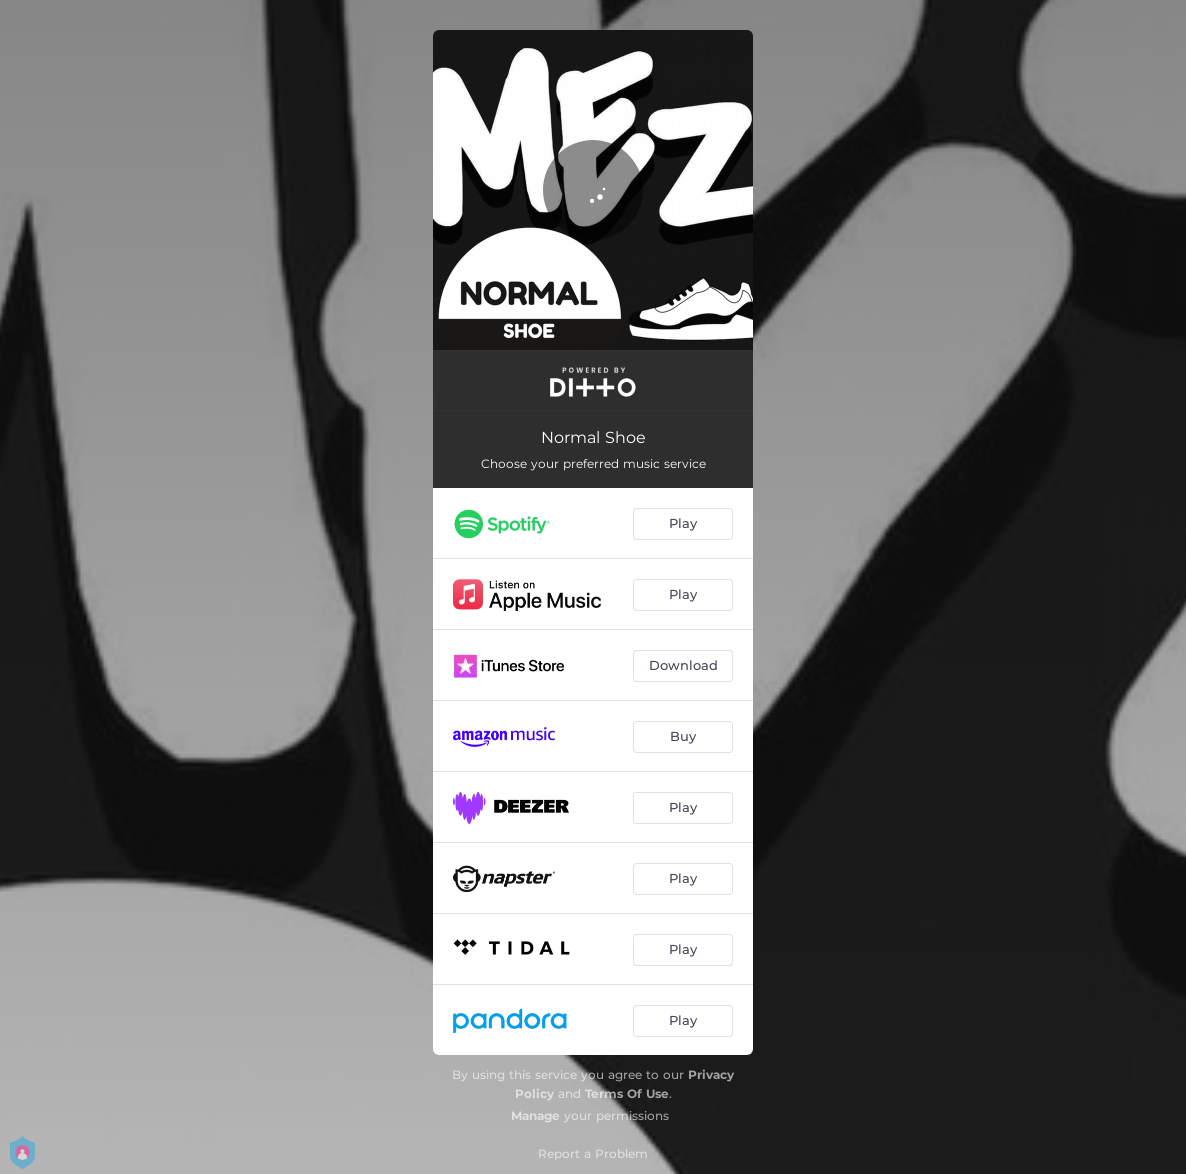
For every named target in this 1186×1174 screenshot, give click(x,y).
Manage (535, 1115)
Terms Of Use (627, 1093)
